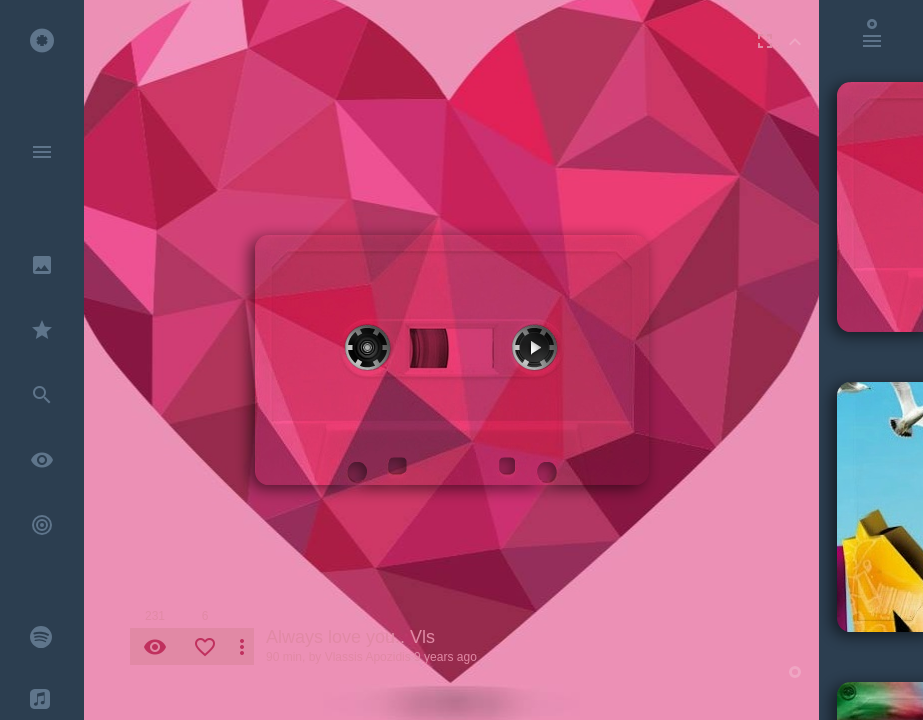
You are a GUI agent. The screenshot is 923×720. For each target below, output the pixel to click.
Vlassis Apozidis (368, 657)
